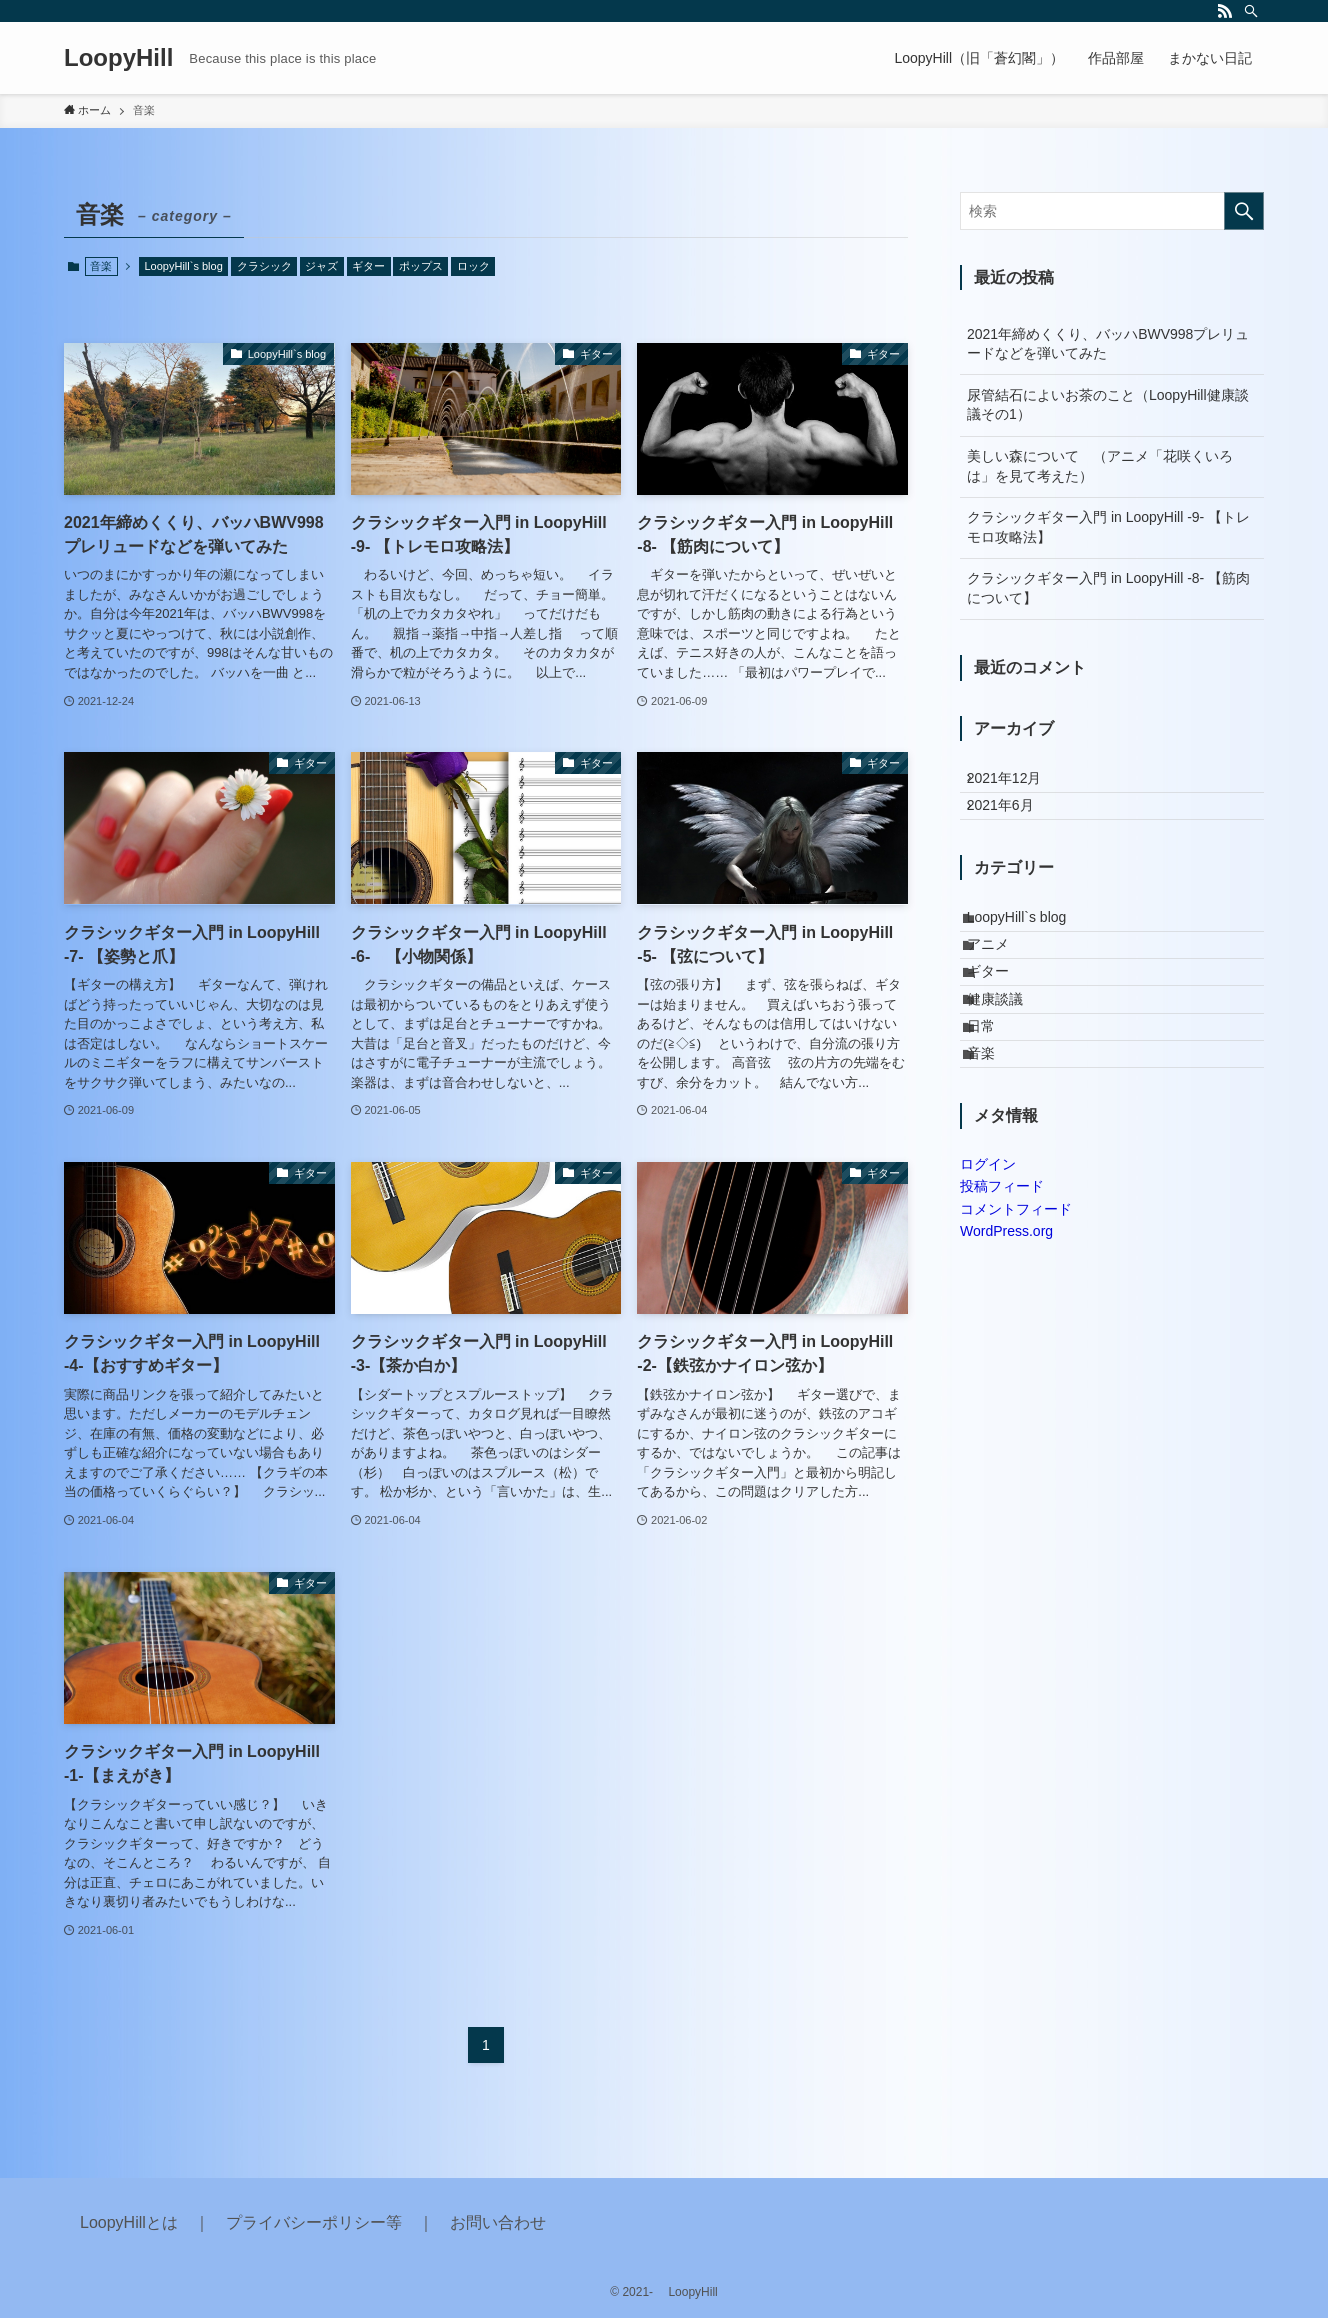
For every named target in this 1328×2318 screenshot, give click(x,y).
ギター (368, 266)
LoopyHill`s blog (184, 266)
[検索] (1251, 11)
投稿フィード (1002, 1301)
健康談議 (1009, 1077)
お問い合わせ (498, 2222)
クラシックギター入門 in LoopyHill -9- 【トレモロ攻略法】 (1108, 527)
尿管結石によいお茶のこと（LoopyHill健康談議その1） (1108, 405)
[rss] (1225, 11)
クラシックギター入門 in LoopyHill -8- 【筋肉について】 (1108, 588)
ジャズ (321, 266)
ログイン (988, 1278)
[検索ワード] (1112, 211)
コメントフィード (1016, 1323)
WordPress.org (1006, 1345)
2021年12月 (1018, 785)
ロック (473, 266)
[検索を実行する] (1244, 211)
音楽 (995, 1161)
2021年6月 (1014, 826)
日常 (995, 1119)
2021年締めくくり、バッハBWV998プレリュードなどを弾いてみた (1108, 344)
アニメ (1002, 994)
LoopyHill (118, 58)
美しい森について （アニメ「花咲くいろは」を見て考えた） (1100, 466)
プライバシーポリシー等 (314, 2222)
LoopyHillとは (129, 2222)
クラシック (264, 266)
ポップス (421, 266)
